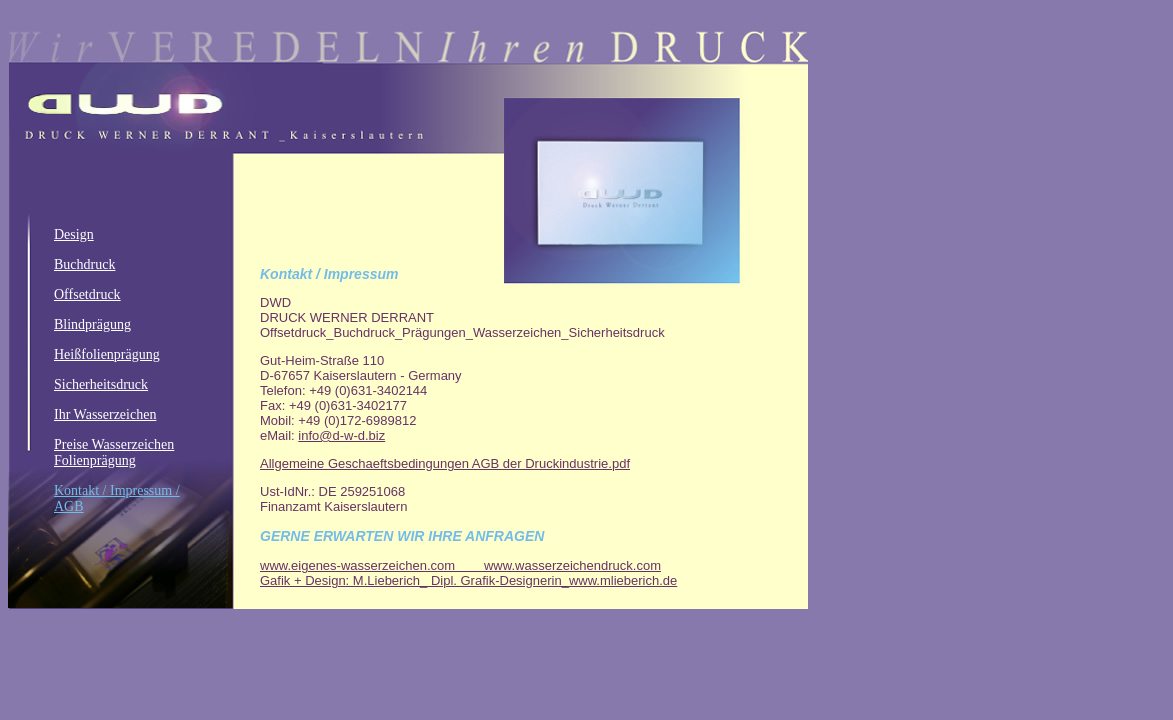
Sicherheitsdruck (101, 384)
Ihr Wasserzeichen (105, 414)
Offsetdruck (87, 294)
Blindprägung (92, 324)
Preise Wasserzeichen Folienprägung (114, 452)
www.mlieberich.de (623, 580)
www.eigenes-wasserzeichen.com (372, 565)
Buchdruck (84, 264)
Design (74, 234)
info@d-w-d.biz (341, 435)
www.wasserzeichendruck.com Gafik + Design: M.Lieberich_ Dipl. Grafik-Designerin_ (460, 573)
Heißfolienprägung (107, 354)
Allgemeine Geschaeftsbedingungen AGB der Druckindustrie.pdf (445, 463)
